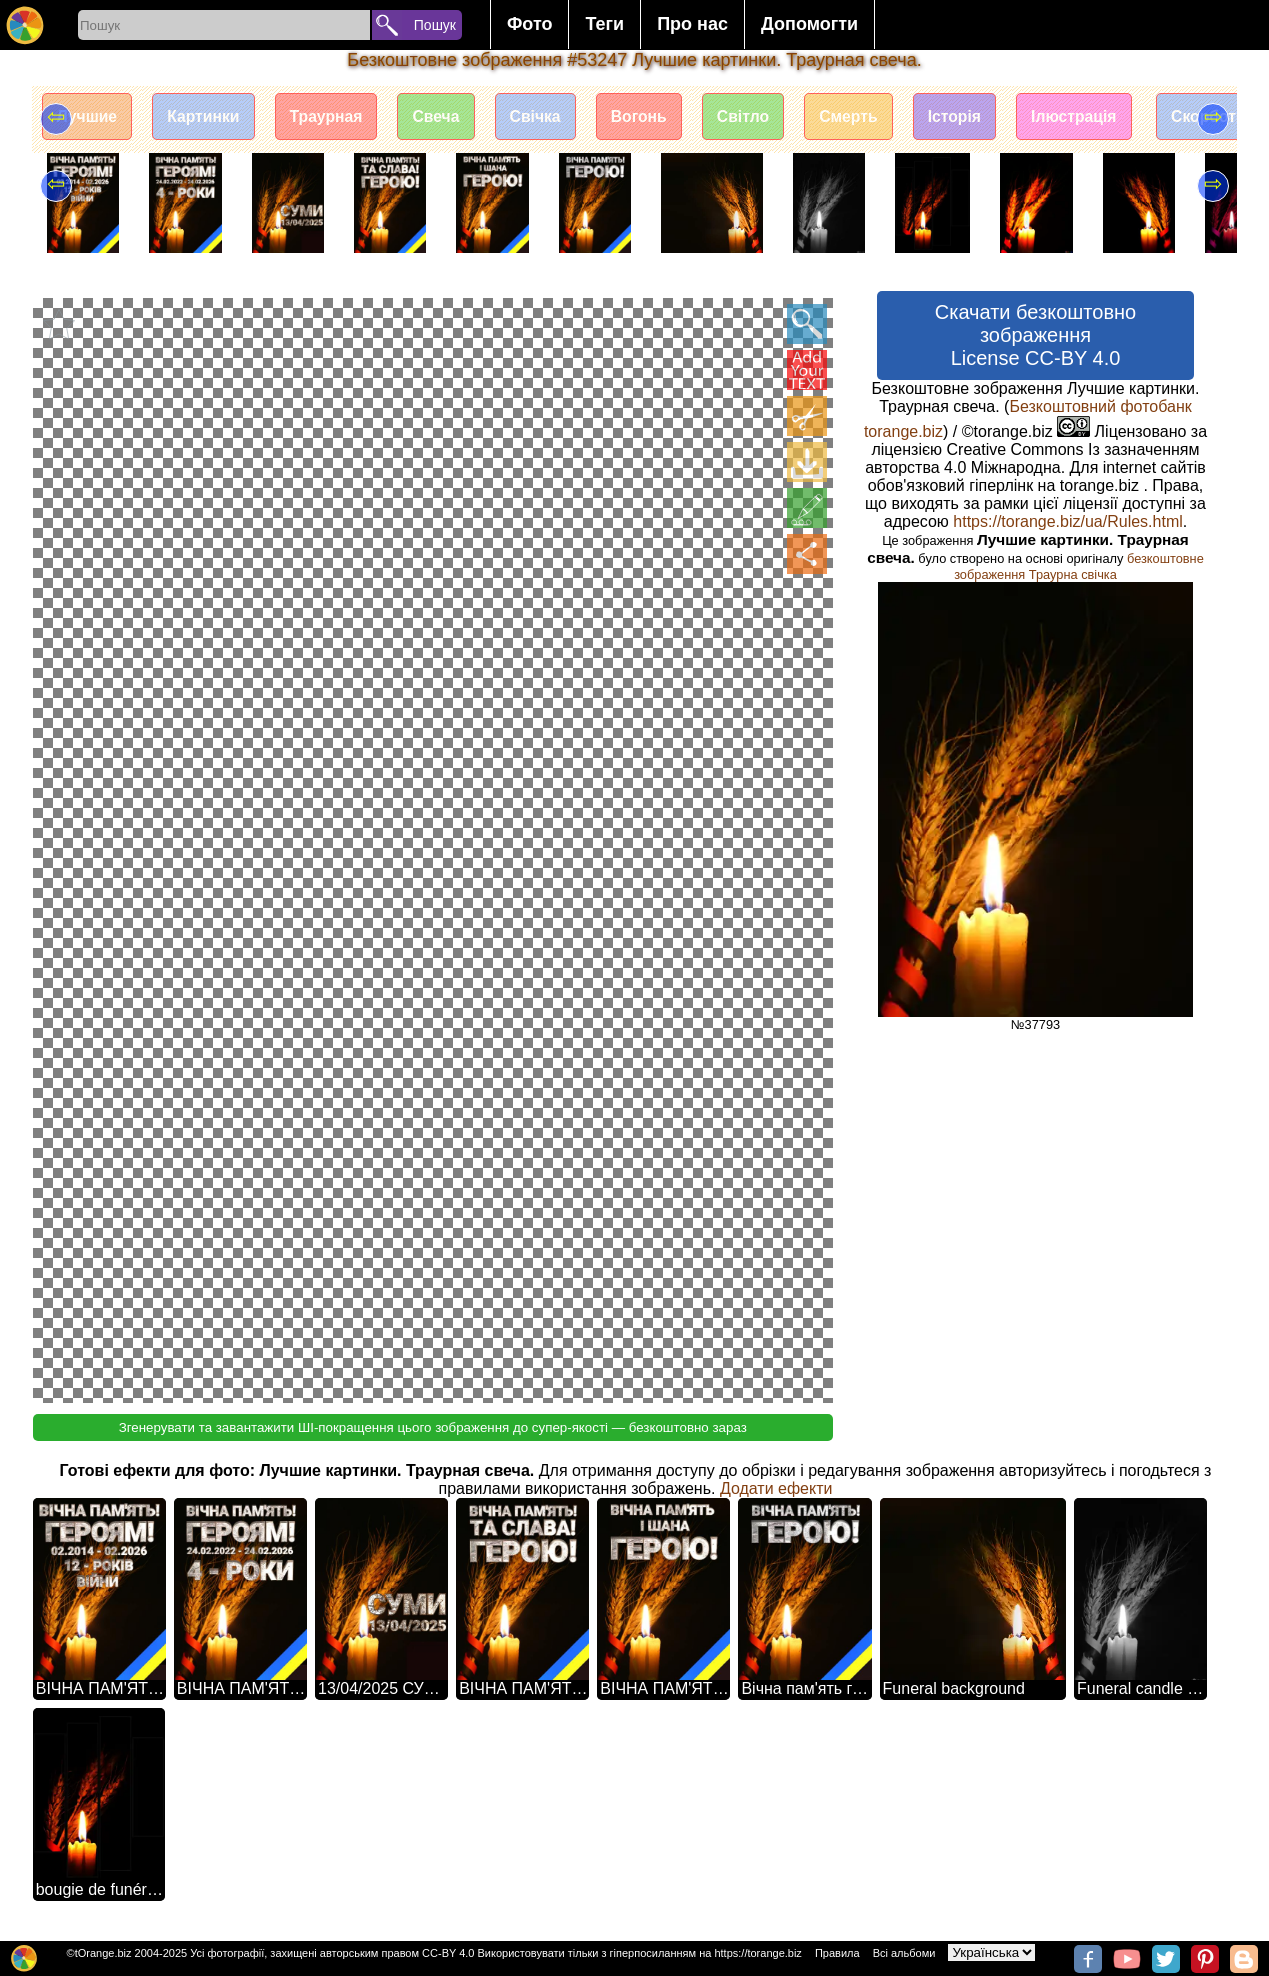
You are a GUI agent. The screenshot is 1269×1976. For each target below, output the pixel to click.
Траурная (334, 117)
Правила (837, 1953)
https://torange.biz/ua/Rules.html (1067, 521)
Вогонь (655, 117)
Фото (529, 24)
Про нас (692, 24)
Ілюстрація (1102, 117)
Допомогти (809, 24)
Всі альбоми (904, 1953)
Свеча (447, 117)
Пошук (435, 25)
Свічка (549, 117)
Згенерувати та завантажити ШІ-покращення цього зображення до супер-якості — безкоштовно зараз (433, 1427)
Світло (762, 117)
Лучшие (88, 117)
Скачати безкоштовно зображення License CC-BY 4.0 (1035, 335)
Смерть (871, 117)
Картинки (208, 117)
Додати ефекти (776, 1488)
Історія (980, 117)
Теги (604, 24)
